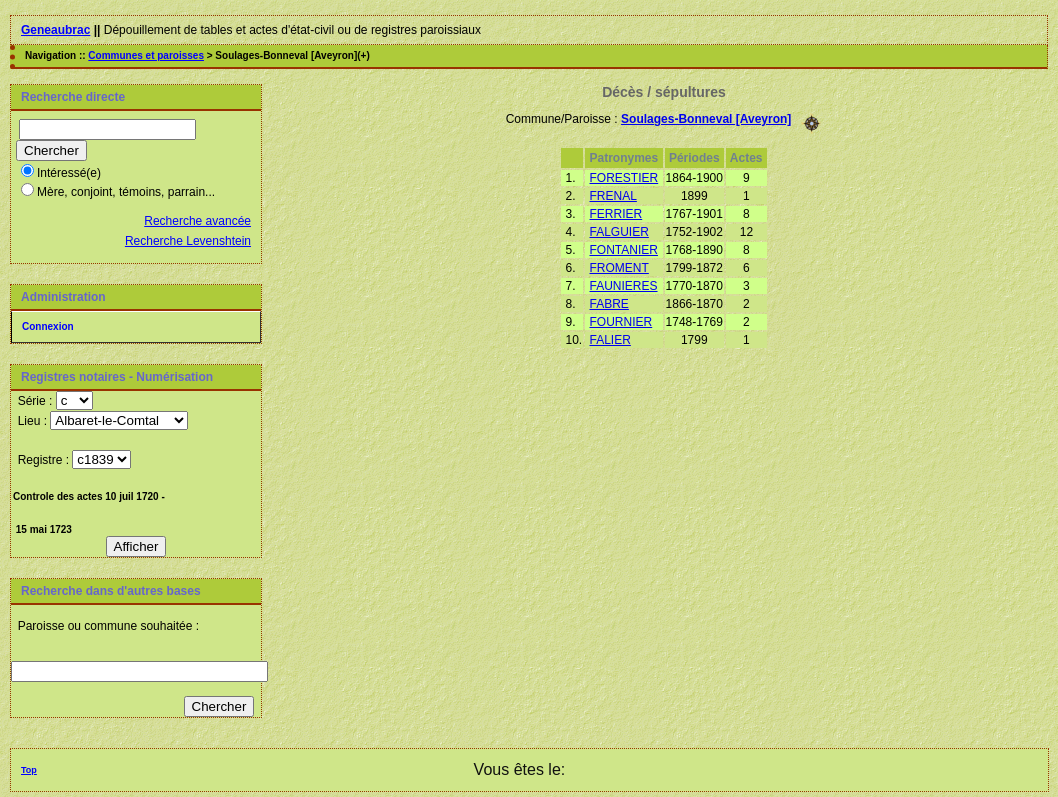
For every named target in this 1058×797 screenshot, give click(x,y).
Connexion (48, 326)
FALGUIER (619, 232)
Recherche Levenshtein (188, 241)
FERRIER (616, 214)
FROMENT (619, 268)
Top (29, 770)
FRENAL (613, 196)
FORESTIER (624, 178)
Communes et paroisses (146, 55)
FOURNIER (621, 322)
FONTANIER (624, 250)
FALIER (610, 340)
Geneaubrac (55, 30)
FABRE (609, 304)
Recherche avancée (197, 221)
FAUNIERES (624, 286)
